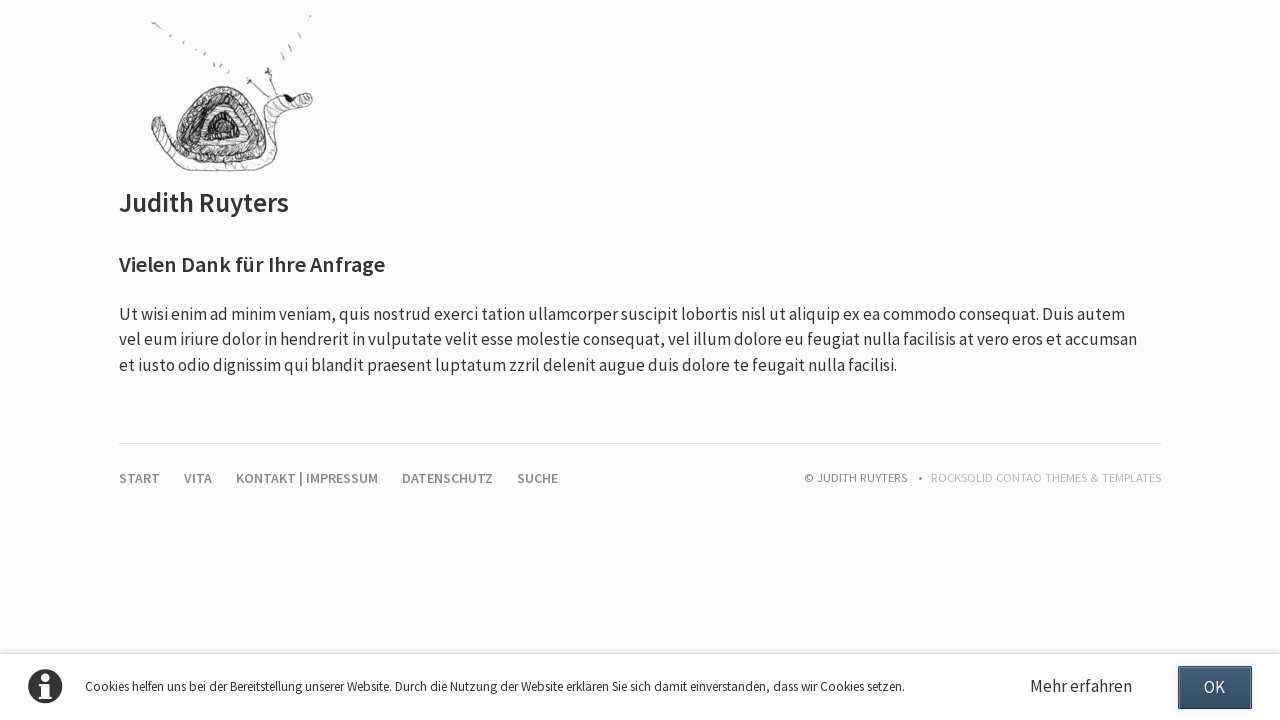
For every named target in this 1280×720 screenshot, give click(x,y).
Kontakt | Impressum (307, 478)
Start (139, 478)
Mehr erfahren (1081, 686)
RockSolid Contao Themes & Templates (1046, 477)
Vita (198, 478)
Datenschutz (447, 478)
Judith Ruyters (204, 202)
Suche (537, 478)
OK (1214, 687)
